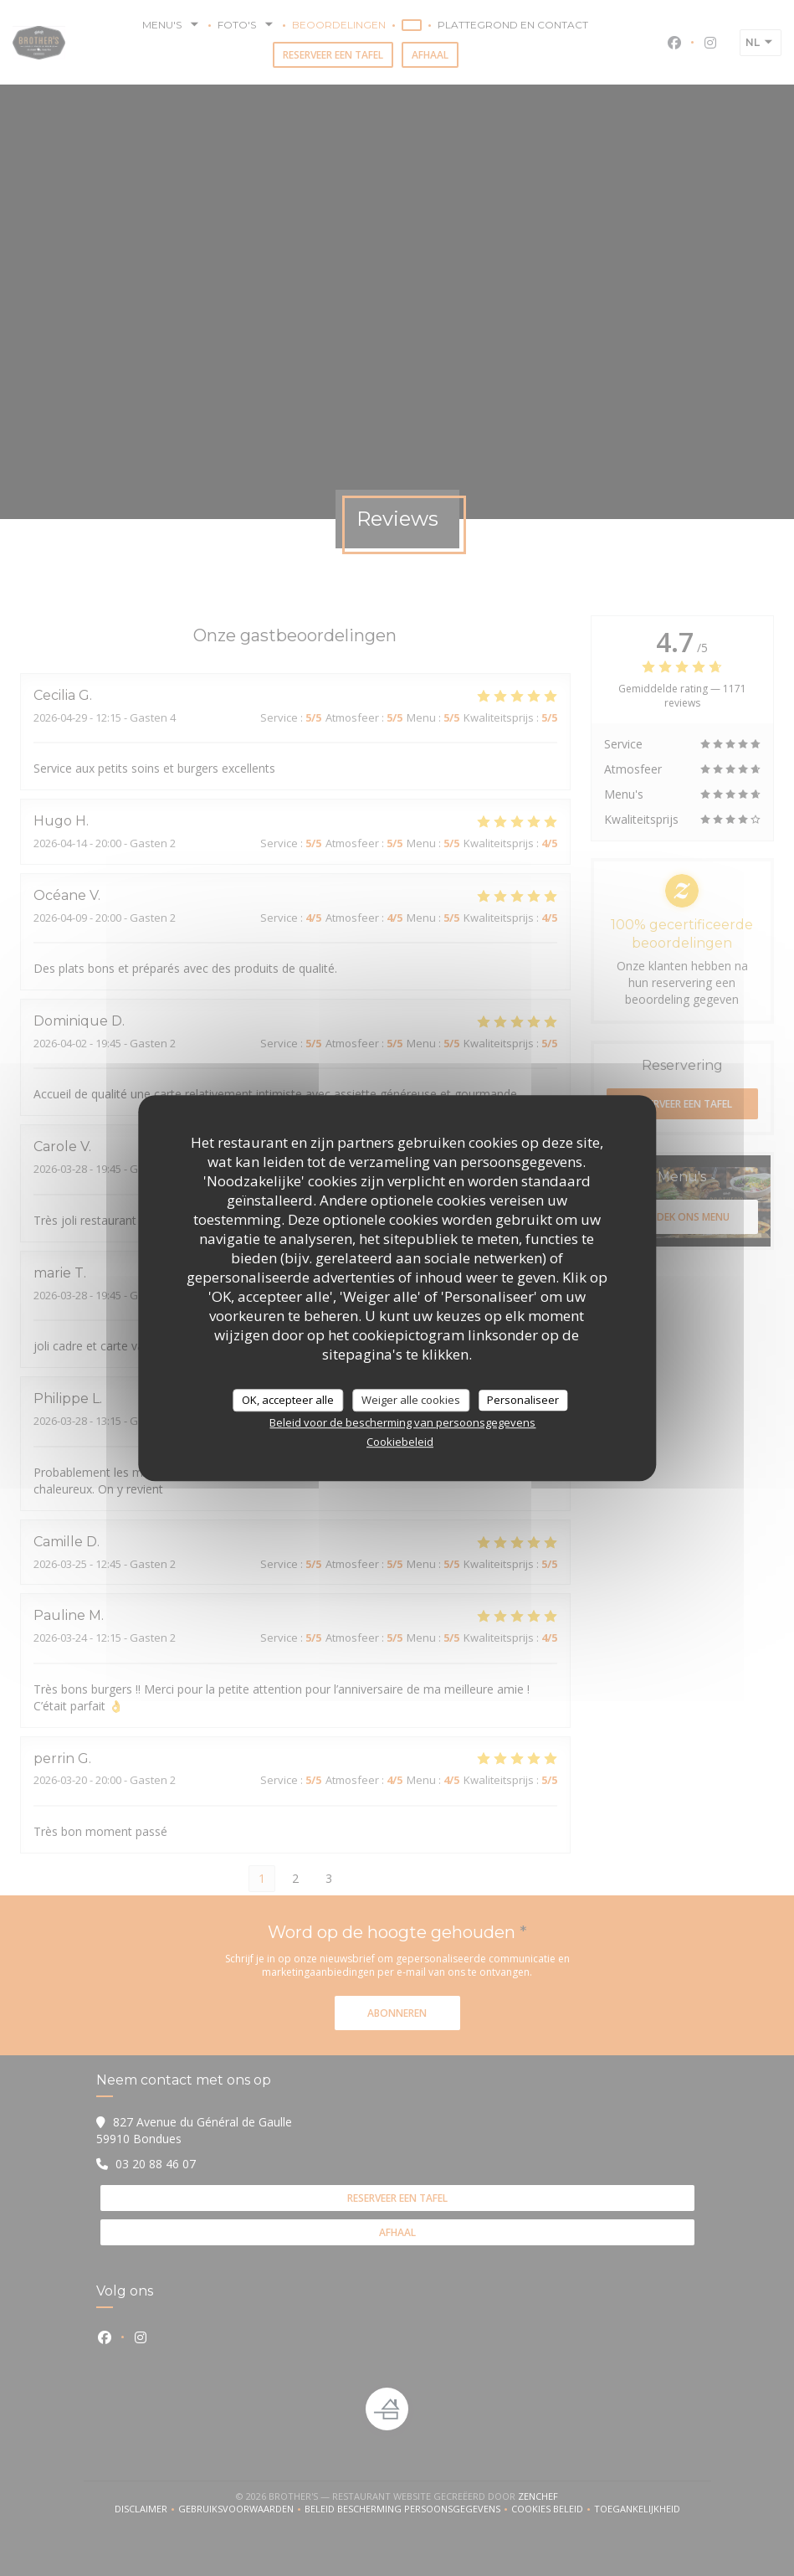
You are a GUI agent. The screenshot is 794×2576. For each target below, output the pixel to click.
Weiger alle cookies (410, 1399)
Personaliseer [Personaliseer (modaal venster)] (523, 1399)
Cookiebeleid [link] (399, 1441)
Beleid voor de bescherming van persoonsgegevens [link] (402, 1422)
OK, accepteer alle (288, 1399)
